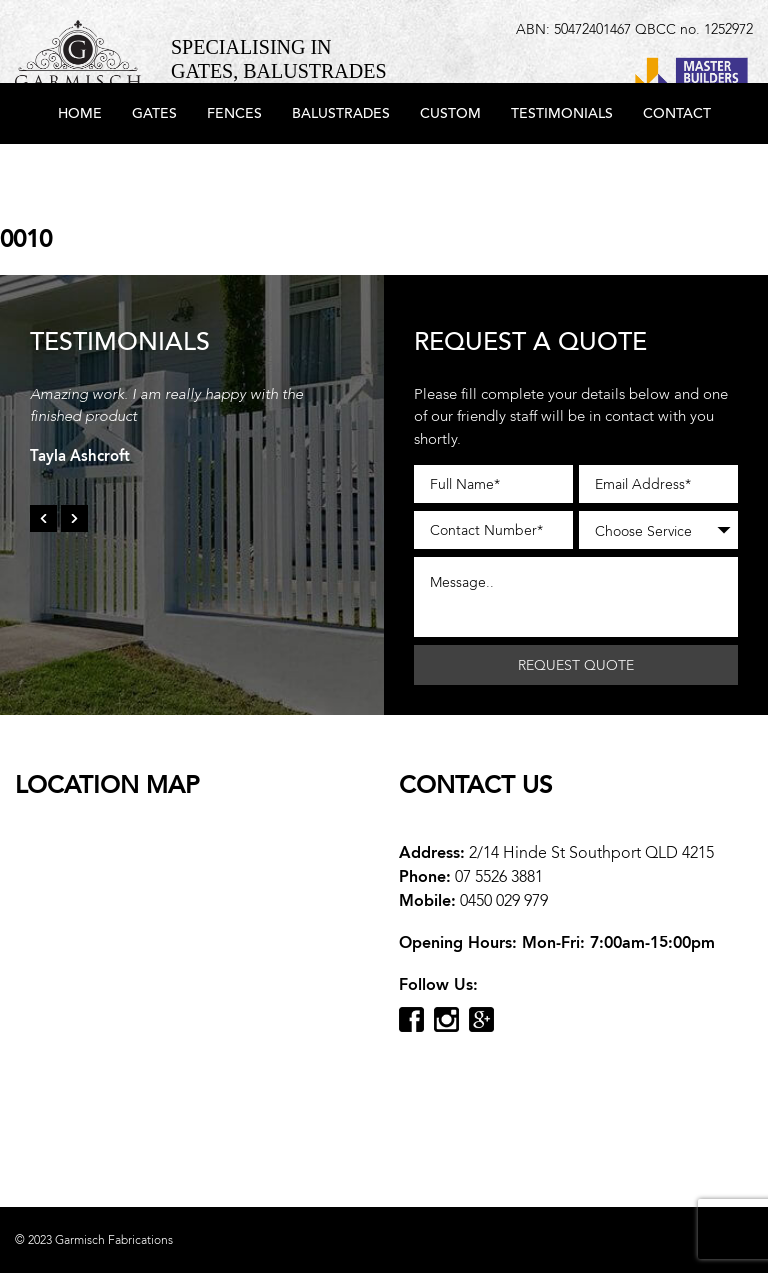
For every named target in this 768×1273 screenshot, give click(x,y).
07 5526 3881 (499, 876)
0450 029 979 (504, 900)
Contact (677, 172)
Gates (154, 172)
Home (80, 172)
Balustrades (341, 172)
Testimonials (562, 172)
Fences (234, 172)
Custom (450, 172)
